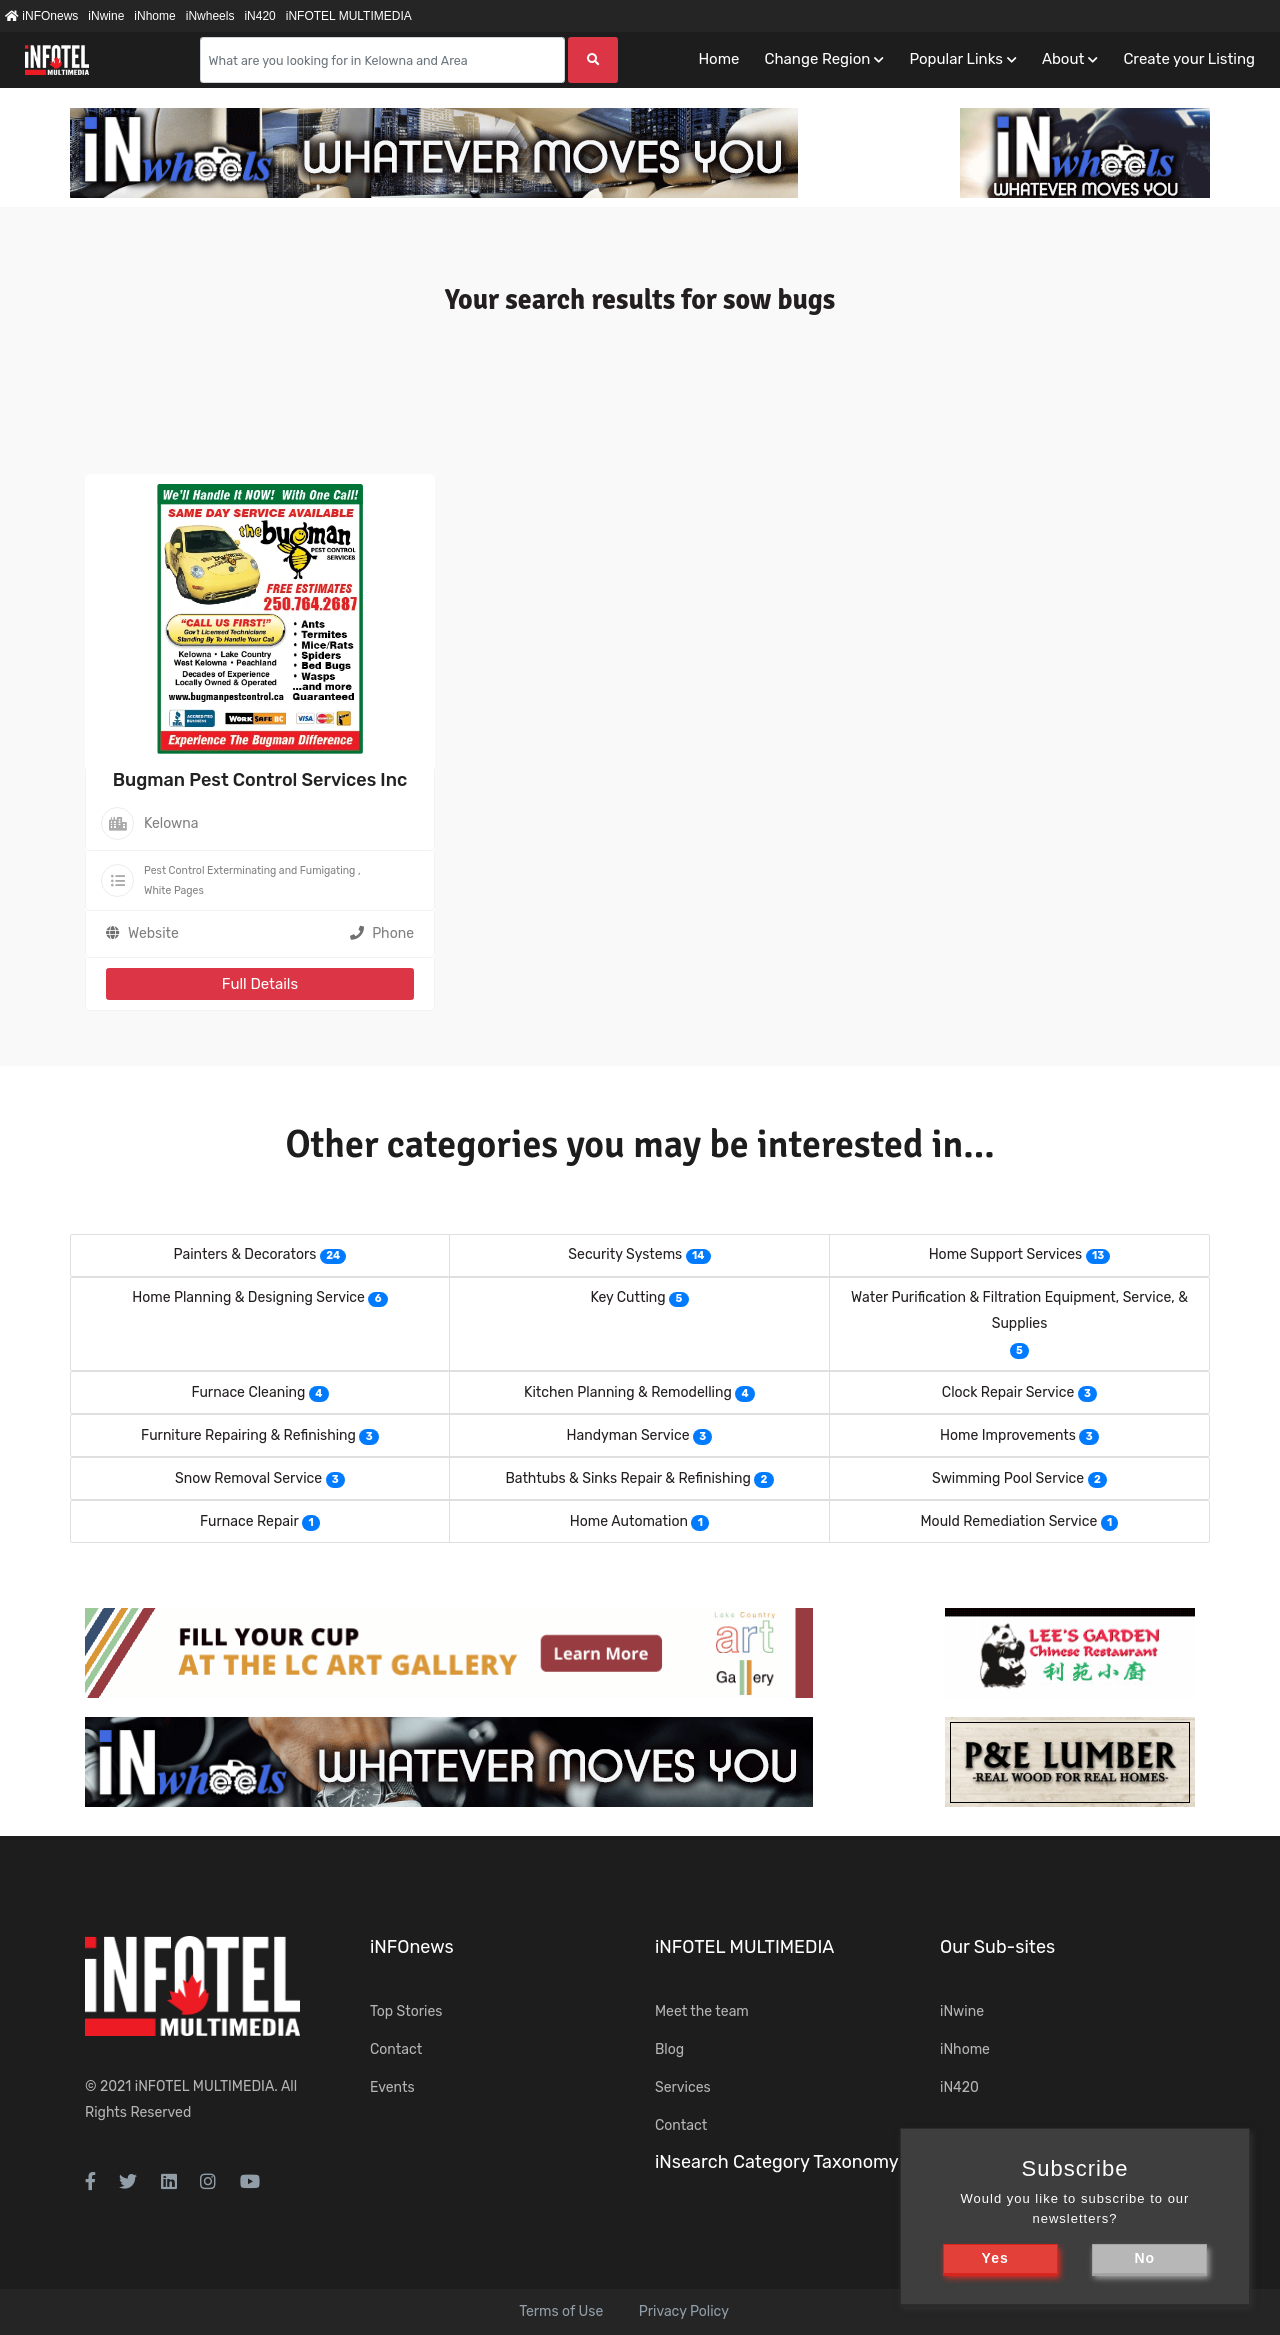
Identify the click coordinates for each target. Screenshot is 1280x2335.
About (1063, 59)
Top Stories (406, 2011)
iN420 (259, 16)
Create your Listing (1189, 59)
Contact (396, 2049)
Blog (669, 2049)
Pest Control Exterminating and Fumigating (249, 870)
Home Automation (629, 1521)
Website (153, 933)
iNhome (154, 16)
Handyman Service (628, 1435)
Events (392, 2087)
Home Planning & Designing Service (248, 1297)
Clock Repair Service (1008, 1392)
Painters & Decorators (245, 1254)
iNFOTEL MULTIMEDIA (349, 16)
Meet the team (702, 2011)
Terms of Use (561, 2311)
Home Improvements (1008, 1435)
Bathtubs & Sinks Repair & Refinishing (627, 1478)
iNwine (106, 16)
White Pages (174, 890)
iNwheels (210, 16)
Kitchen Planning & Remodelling (628, 1392)
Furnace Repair (249, 1521)
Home (718, 59)
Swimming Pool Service (1008, 1478)
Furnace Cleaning (248, 1392)
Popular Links (955, 59)
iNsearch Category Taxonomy (777, 2162)
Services (683, 2087)
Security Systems (625, 1254)
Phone (382, 933)
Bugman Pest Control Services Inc (260, 780)
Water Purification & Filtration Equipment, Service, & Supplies (1019, 1310)
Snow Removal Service (248, 1478)
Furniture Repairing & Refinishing (248, 1435)
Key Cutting (627, 1297)
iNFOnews (41, 16)
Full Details (260, 984)
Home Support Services (1006, 1254)
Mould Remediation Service (1009, 1521)
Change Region (817, 59)
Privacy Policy (684, 2311)
